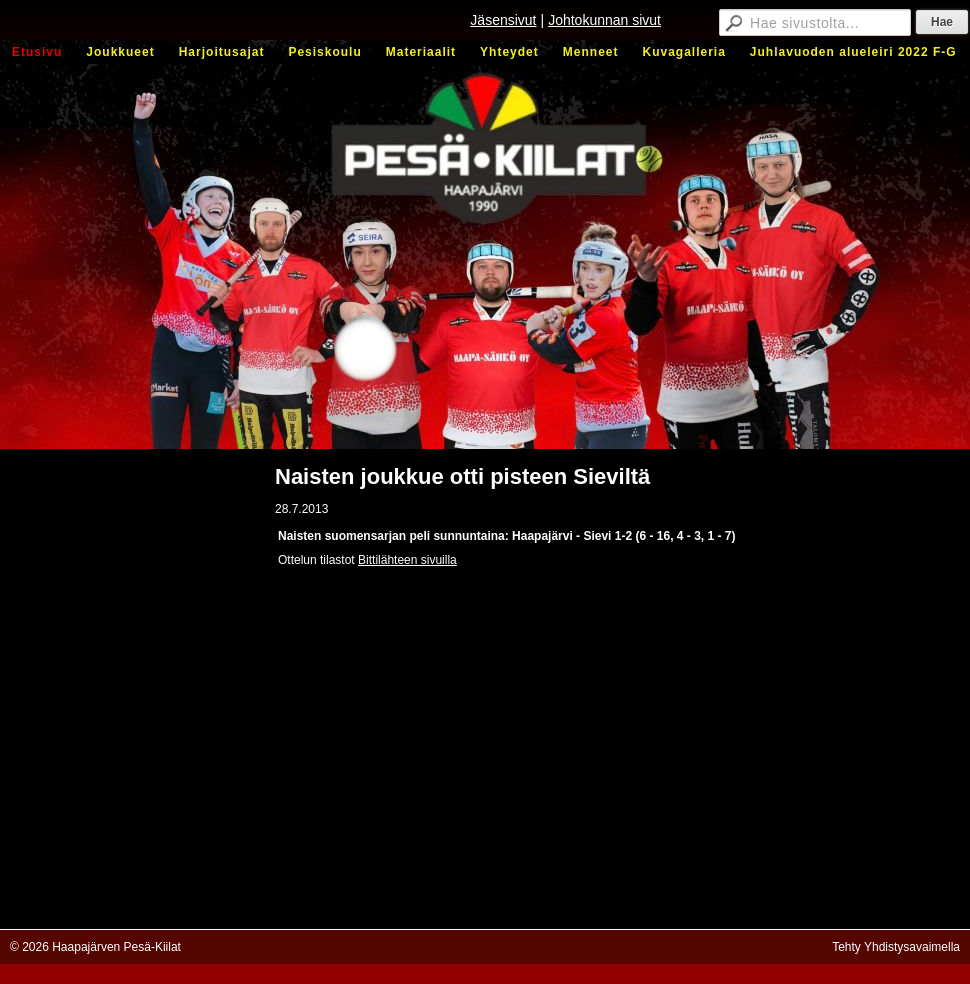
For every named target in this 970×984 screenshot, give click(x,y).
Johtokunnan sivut (604, 20)
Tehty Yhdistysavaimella (896, 947)
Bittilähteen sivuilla (407, 560)
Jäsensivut (503, 20)
